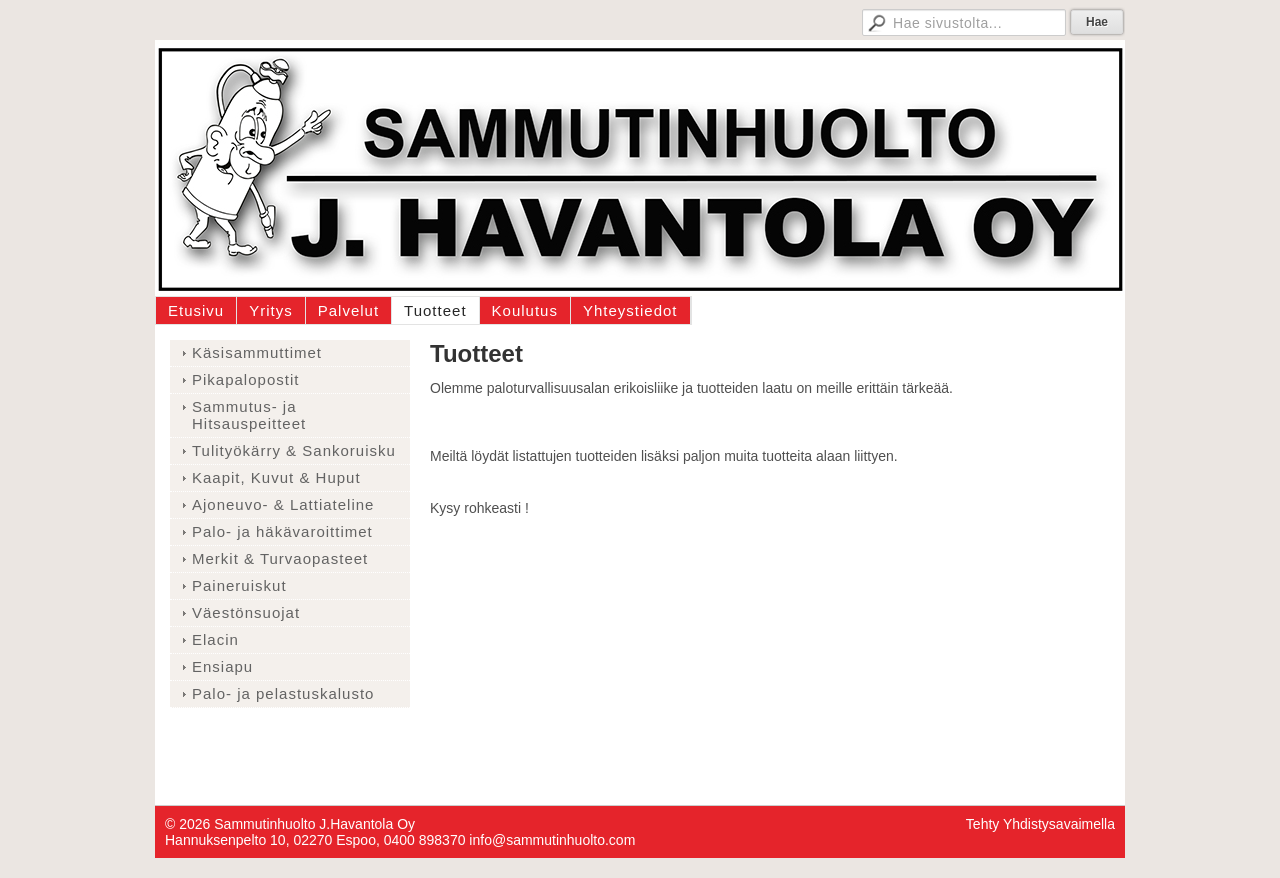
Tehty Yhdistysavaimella (1040, 824)
